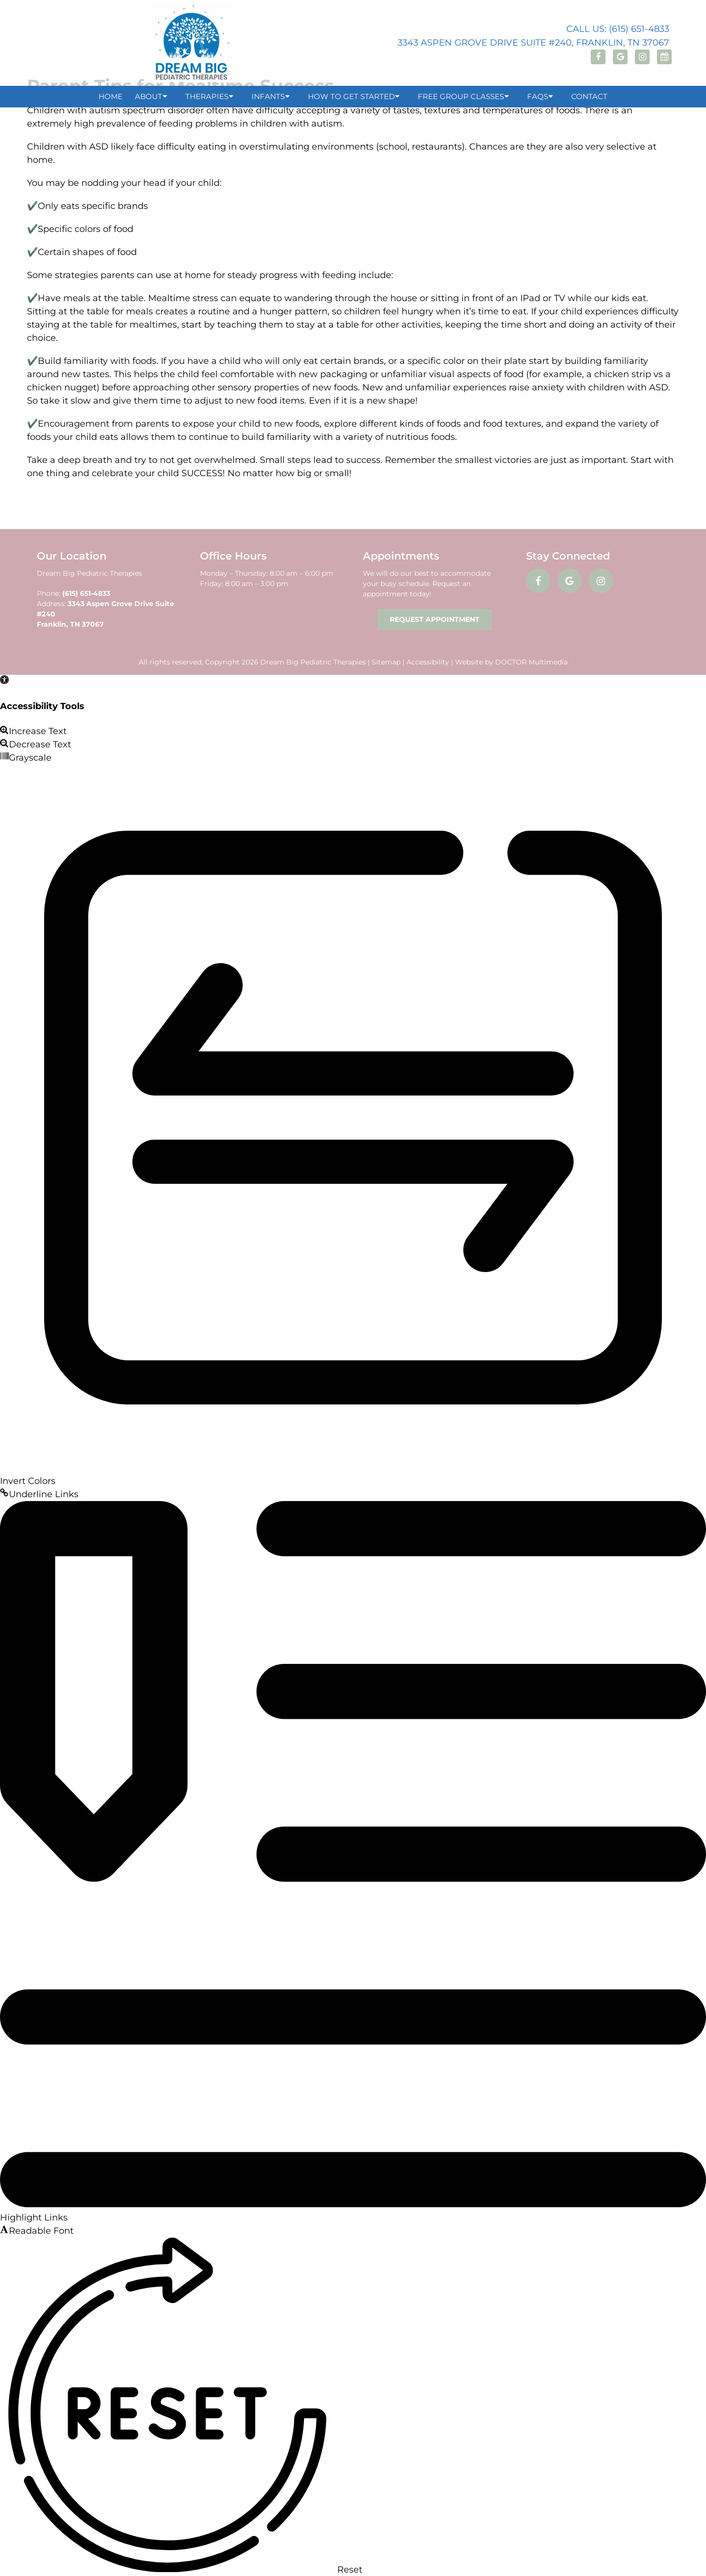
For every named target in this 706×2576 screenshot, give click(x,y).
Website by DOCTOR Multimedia (511, 662)
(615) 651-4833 (86, 593)
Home (111, 96)
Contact (589, 96)
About (148, 96)
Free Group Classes (461, 96)
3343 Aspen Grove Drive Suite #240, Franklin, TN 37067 (533, 42)
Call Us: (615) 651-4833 (617, 29)
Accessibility (427, 662)
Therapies (206, 96)
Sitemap (386, 662)
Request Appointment (434, 619)
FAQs (537, 96)
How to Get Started (351, 96)
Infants (268, 96)
